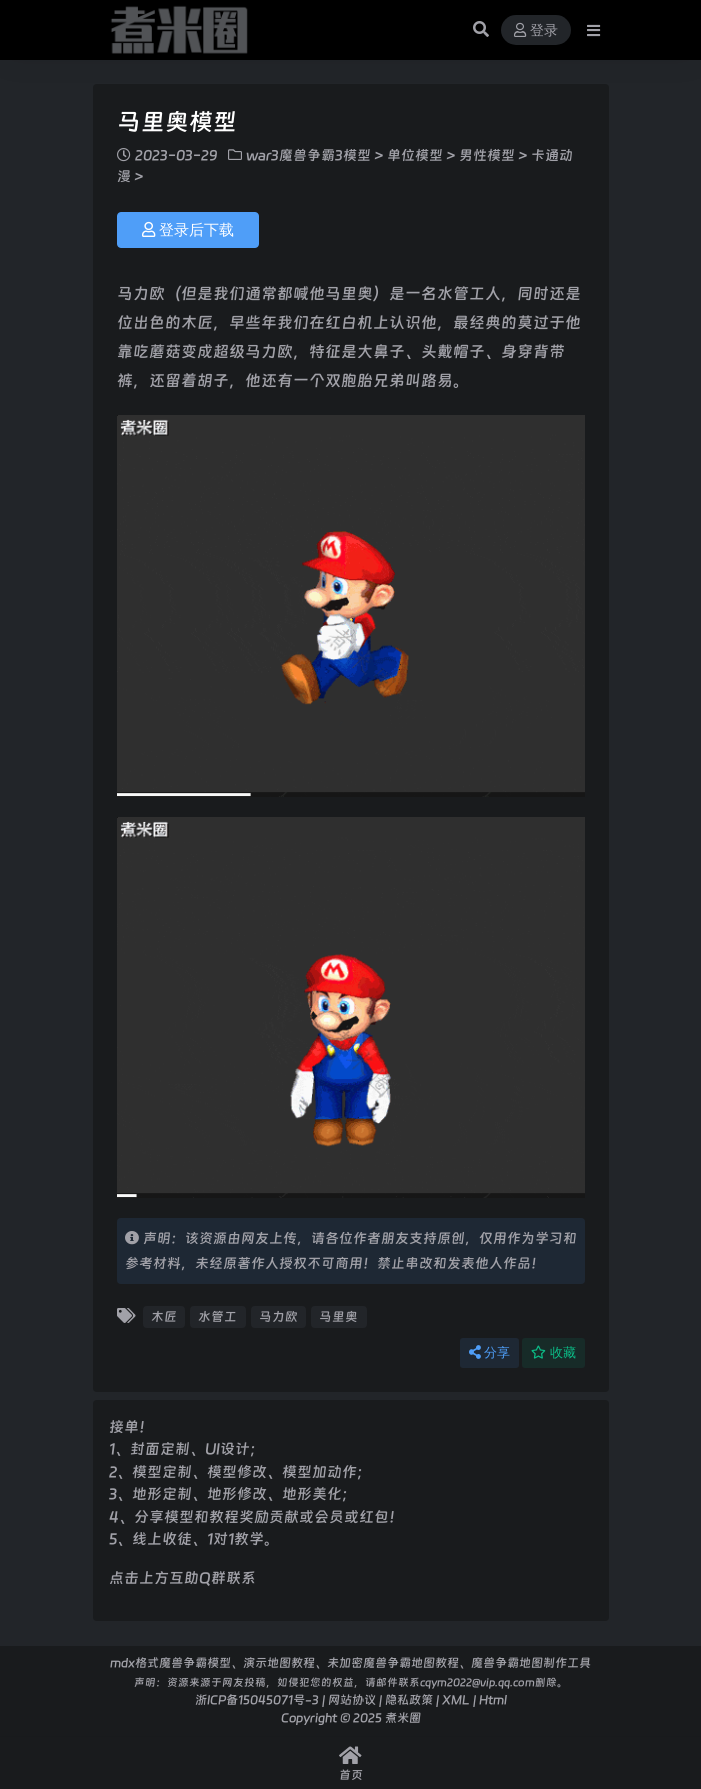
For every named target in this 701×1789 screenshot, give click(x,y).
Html (493, 1699)
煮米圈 (403, 1717)
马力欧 (278, 1316)
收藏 (553, 1352)
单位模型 (415, 155)
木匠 (164, 1316)
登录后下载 (188, 230)
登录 (536, 30)
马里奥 (338, 1316)
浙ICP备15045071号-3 (257, 1699)
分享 (489, 1352)
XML (456, 1699)
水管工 (217, 1316)
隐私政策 (409, 1699)
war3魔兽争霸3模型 (308, 155)
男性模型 (487, 155)
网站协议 (352, 1699)
